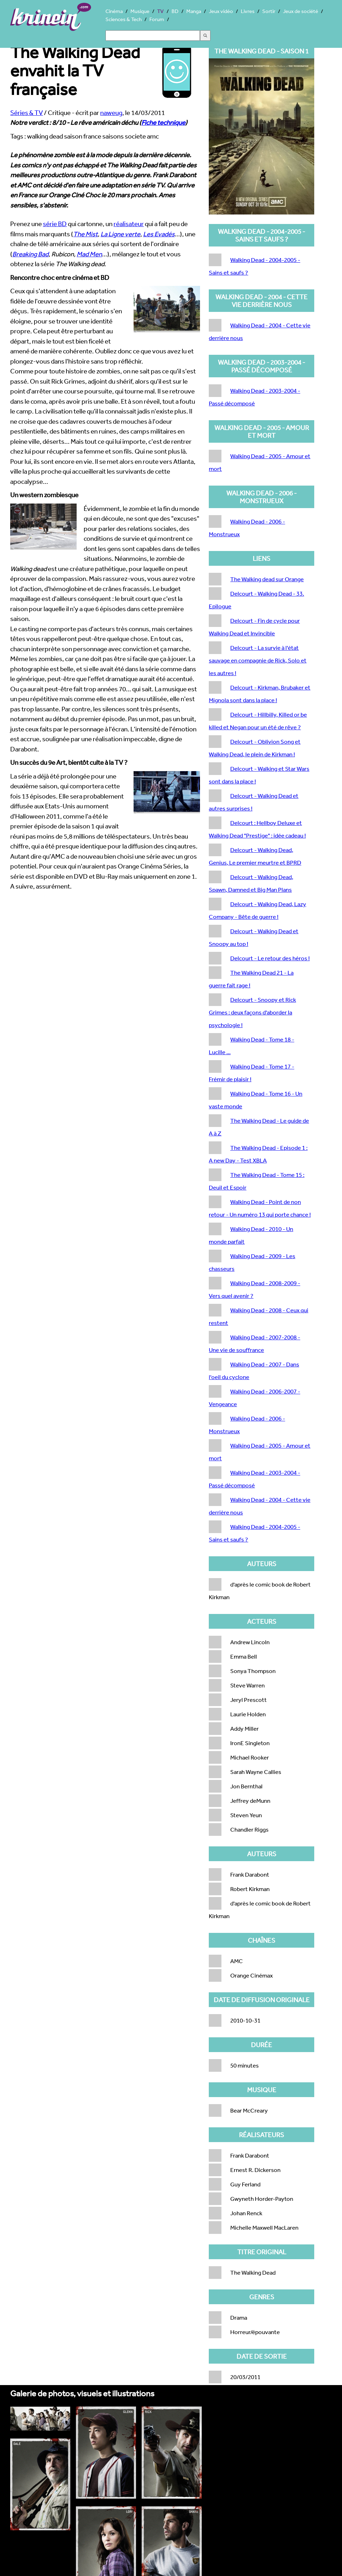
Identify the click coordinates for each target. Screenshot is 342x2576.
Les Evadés (159, 234)
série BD (55, 224)
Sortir (268, 11)
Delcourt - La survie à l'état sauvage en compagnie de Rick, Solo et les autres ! (257, 660)
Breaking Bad (30, 254)
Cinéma (114, 11)
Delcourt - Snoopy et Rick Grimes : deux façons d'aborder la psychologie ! (252, 1012)
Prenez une (26, 224)
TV (160, 11)
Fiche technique (163, 122)
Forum (156, 19)
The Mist (85, 234)
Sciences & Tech (123, 19)
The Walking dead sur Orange (267, 579)
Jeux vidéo (221, 11)
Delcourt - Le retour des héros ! (270, 958)
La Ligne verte (120, 234)
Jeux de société (300, 11)
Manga (193, 11)
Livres (247, 11)
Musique (139, 11)
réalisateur (129, 224)
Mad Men (89, 254)
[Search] (152, 35)
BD (175, 11)
